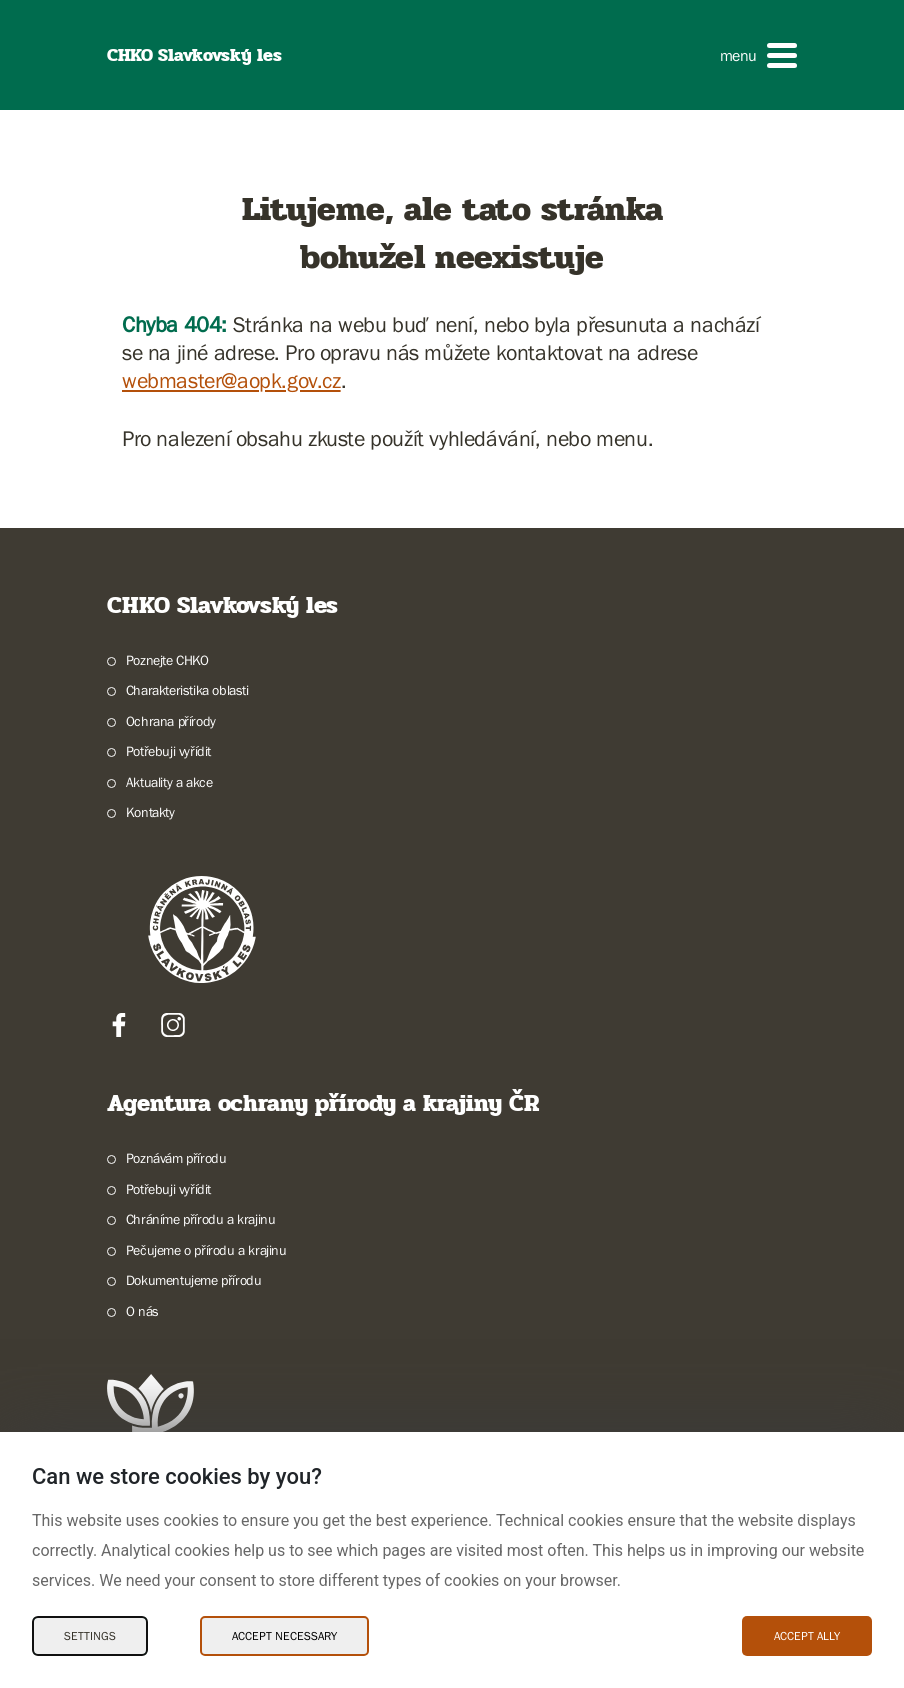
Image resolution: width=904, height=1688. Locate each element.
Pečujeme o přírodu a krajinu (206, 1250)
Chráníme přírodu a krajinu (201, 1219)
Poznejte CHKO (167, 660)
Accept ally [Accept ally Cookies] (807, 1636)
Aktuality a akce (169, 782)
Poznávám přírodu (176, 1158)
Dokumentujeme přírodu (194, 1280)
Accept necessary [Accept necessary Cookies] (284, 1636)
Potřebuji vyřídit (168, 751)
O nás (142, 1311)
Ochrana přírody (171, 721)
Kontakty (150, 812)
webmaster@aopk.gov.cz (231, 380)
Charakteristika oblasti (187, 690)
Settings (90, 1636)
